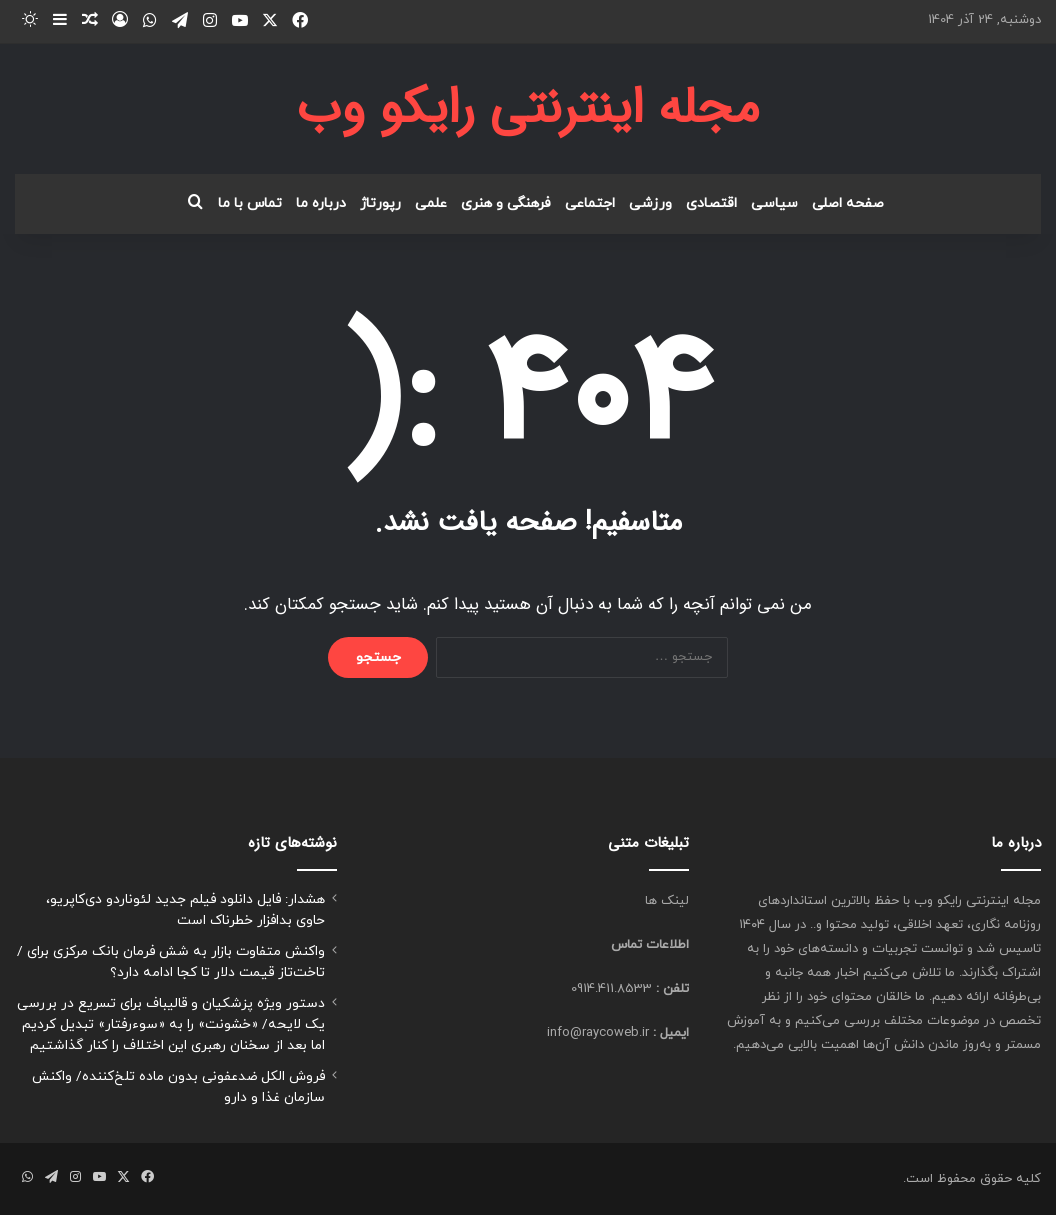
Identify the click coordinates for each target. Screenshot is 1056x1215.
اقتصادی (711, 203)
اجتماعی (590, 203)
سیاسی (774, 203)
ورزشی (650, 203)
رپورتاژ (380, 203)
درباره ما (321, 203)
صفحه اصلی (848, 203)
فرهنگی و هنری (506, 203)
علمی (431, 203)
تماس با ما (250, 203)
